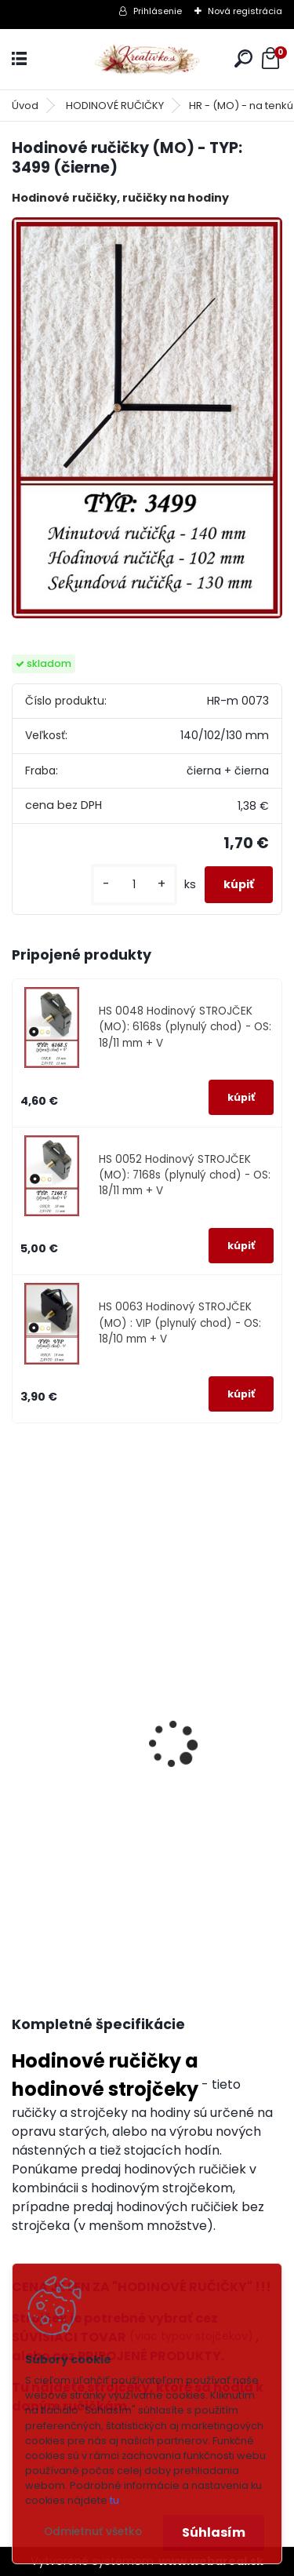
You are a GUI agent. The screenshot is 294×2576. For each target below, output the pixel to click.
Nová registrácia (245, 11)
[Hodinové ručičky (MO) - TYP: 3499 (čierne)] (147, 417)
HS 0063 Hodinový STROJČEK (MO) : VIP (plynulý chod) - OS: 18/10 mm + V (180, 1322)
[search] (243, 58)
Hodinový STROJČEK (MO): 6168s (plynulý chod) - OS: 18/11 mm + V (126, 1833)
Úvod (25, 105)
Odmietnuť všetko (93, 2531)
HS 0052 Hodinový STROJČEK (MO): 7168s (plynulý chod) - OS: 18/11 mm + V (184, 1175)
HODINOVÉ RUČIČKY (115, 105)
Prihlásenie (157, 11)
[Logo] (147, 59)
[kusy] (134, 884)
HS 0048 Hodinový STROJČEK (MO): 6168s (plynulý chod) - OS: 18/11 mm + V (185, 1027)
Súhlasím (213, 2532)
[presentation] (18, 1723)
